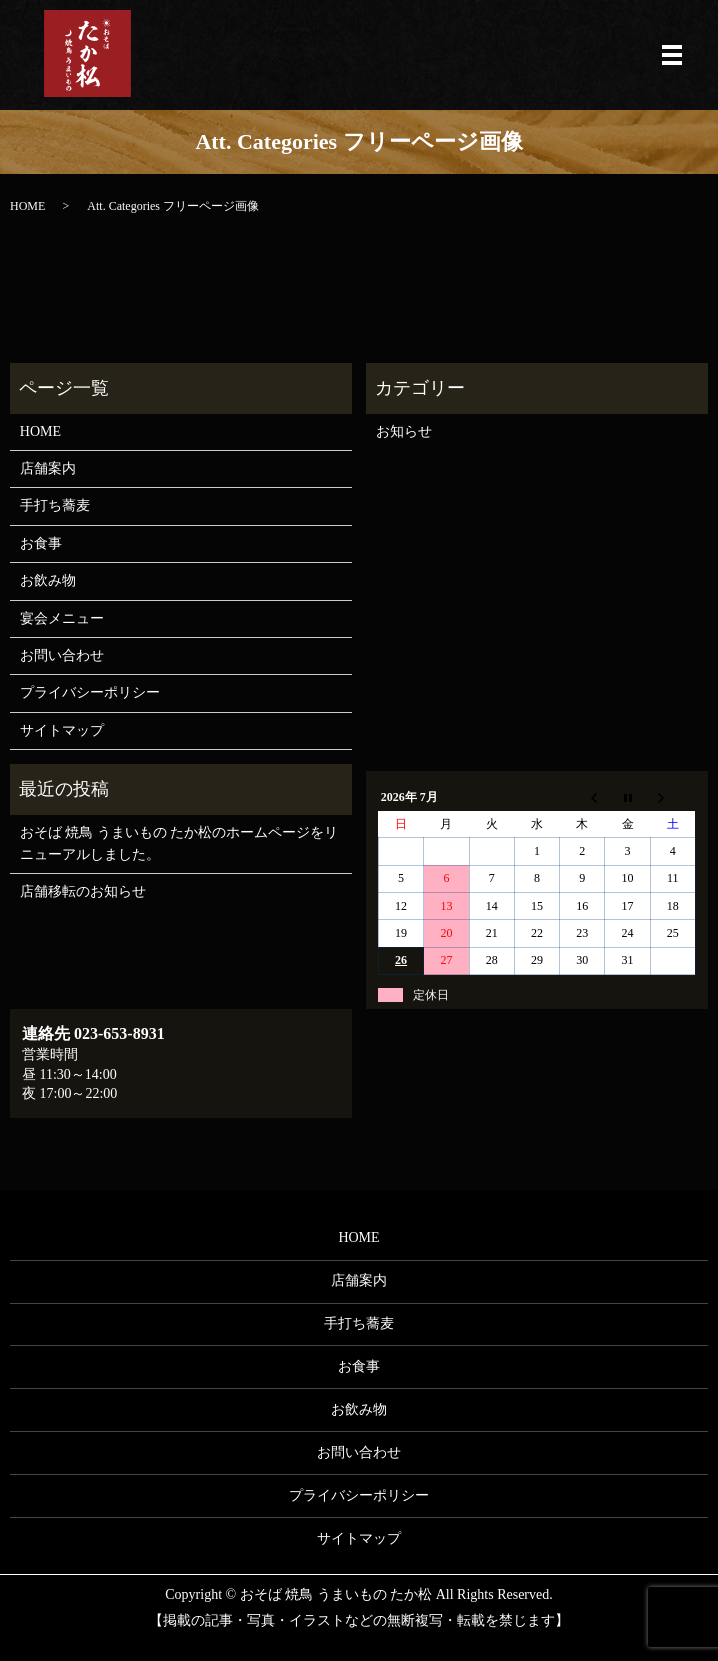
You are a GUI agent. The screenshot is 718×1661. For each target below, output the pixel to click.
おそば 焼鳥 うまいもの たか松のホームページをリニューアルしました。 (179, 843)
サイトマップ (62, 730)
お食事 (41, 543)
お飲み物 (48, 580)
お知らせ (404, 431)
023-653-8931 (119, 1033)
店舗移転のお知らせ (83, 891)
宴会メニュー (62, 618)
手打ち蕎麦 (55, 505)
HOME (27, 206)
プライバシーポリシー (90, 692)
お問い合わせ (62, 655)
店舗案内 (48, 468)
